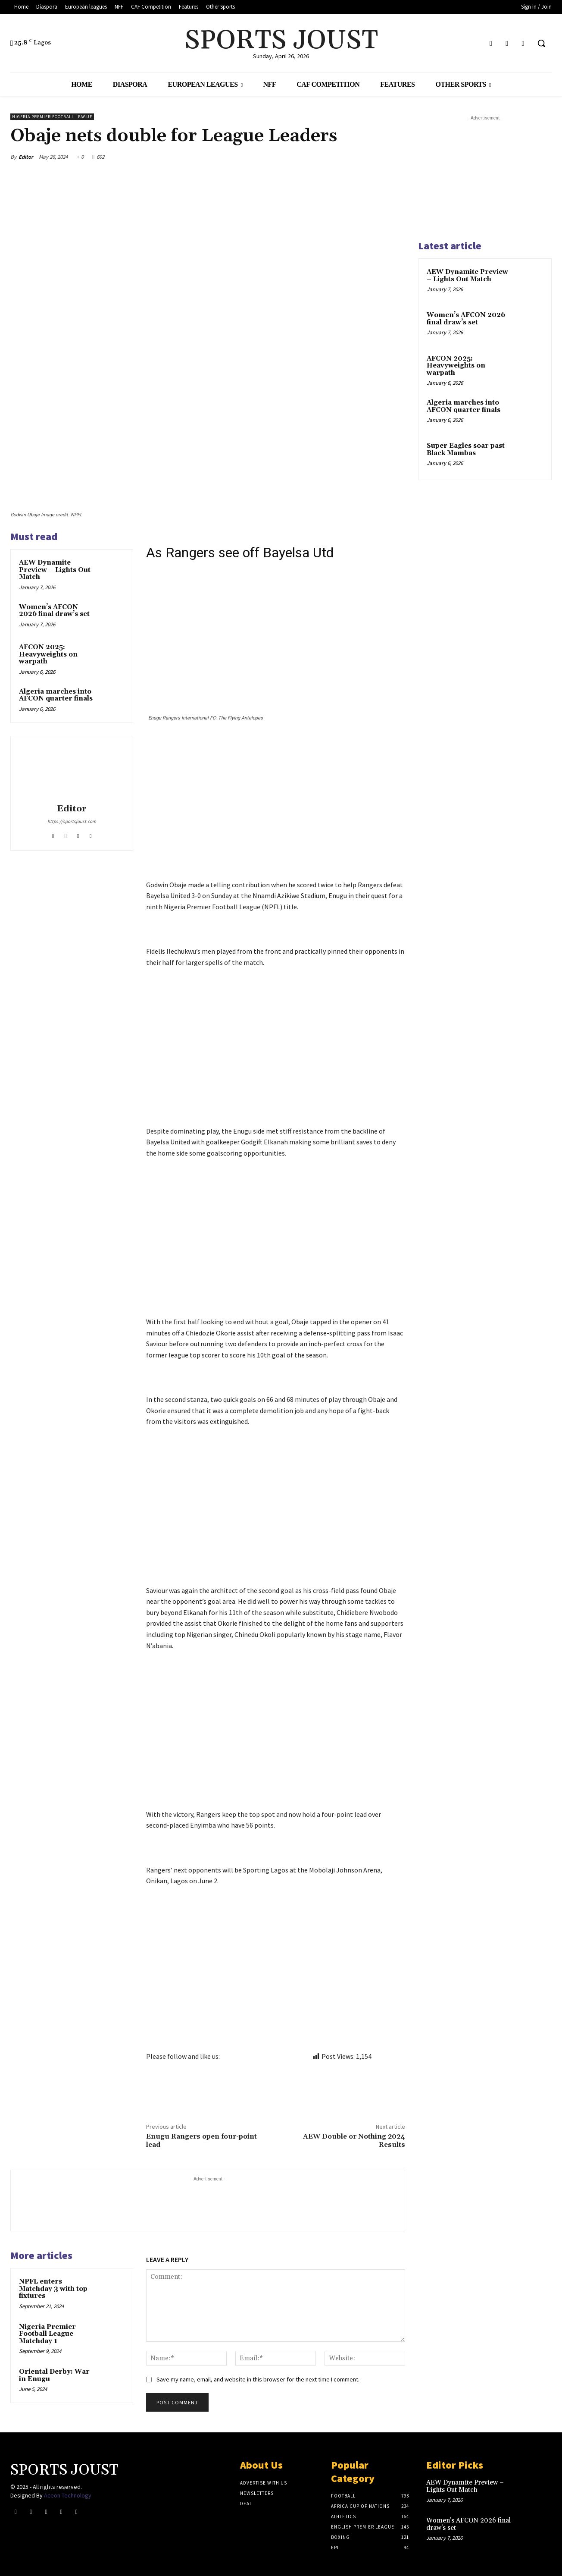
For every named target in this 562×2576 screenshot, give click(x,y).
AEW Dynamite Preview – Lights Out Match (55, 570)
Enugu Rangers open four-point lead (201, 2140)
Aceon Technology (67, 2495)
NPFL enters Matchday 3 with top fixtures (53, 2289)
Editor (26, 156)
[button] (541, 43)
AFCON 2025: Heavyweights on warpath (48, 654)
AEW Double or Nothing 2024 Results (354, 2140)
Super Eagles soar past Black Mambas (466, 449)
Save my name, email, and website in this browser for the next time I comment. (257, 2379)
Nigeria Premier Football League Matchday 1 (47, 2334)
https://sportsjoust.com (71, 821)
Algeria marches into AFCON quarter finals (56, 695)
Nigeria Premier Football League (52, 116)
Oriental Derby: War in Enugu (54, 2375)
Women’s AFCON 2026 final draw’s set (54, 611)
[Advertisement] (275, 815)
